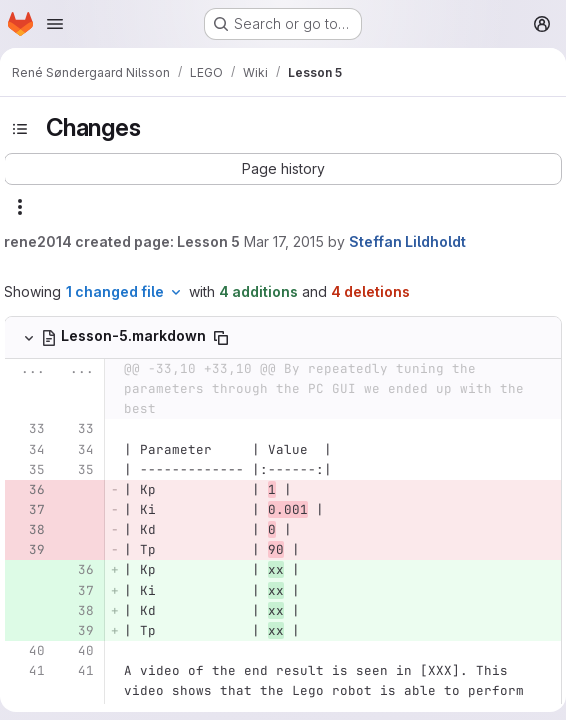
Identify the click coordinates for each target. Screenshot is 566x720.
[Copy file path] (221, 338)
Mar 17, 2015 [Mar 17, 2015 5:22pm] (284, 241)
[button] (283, 169)
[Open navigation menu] (55, 24)
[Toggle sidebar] (20, 129)
